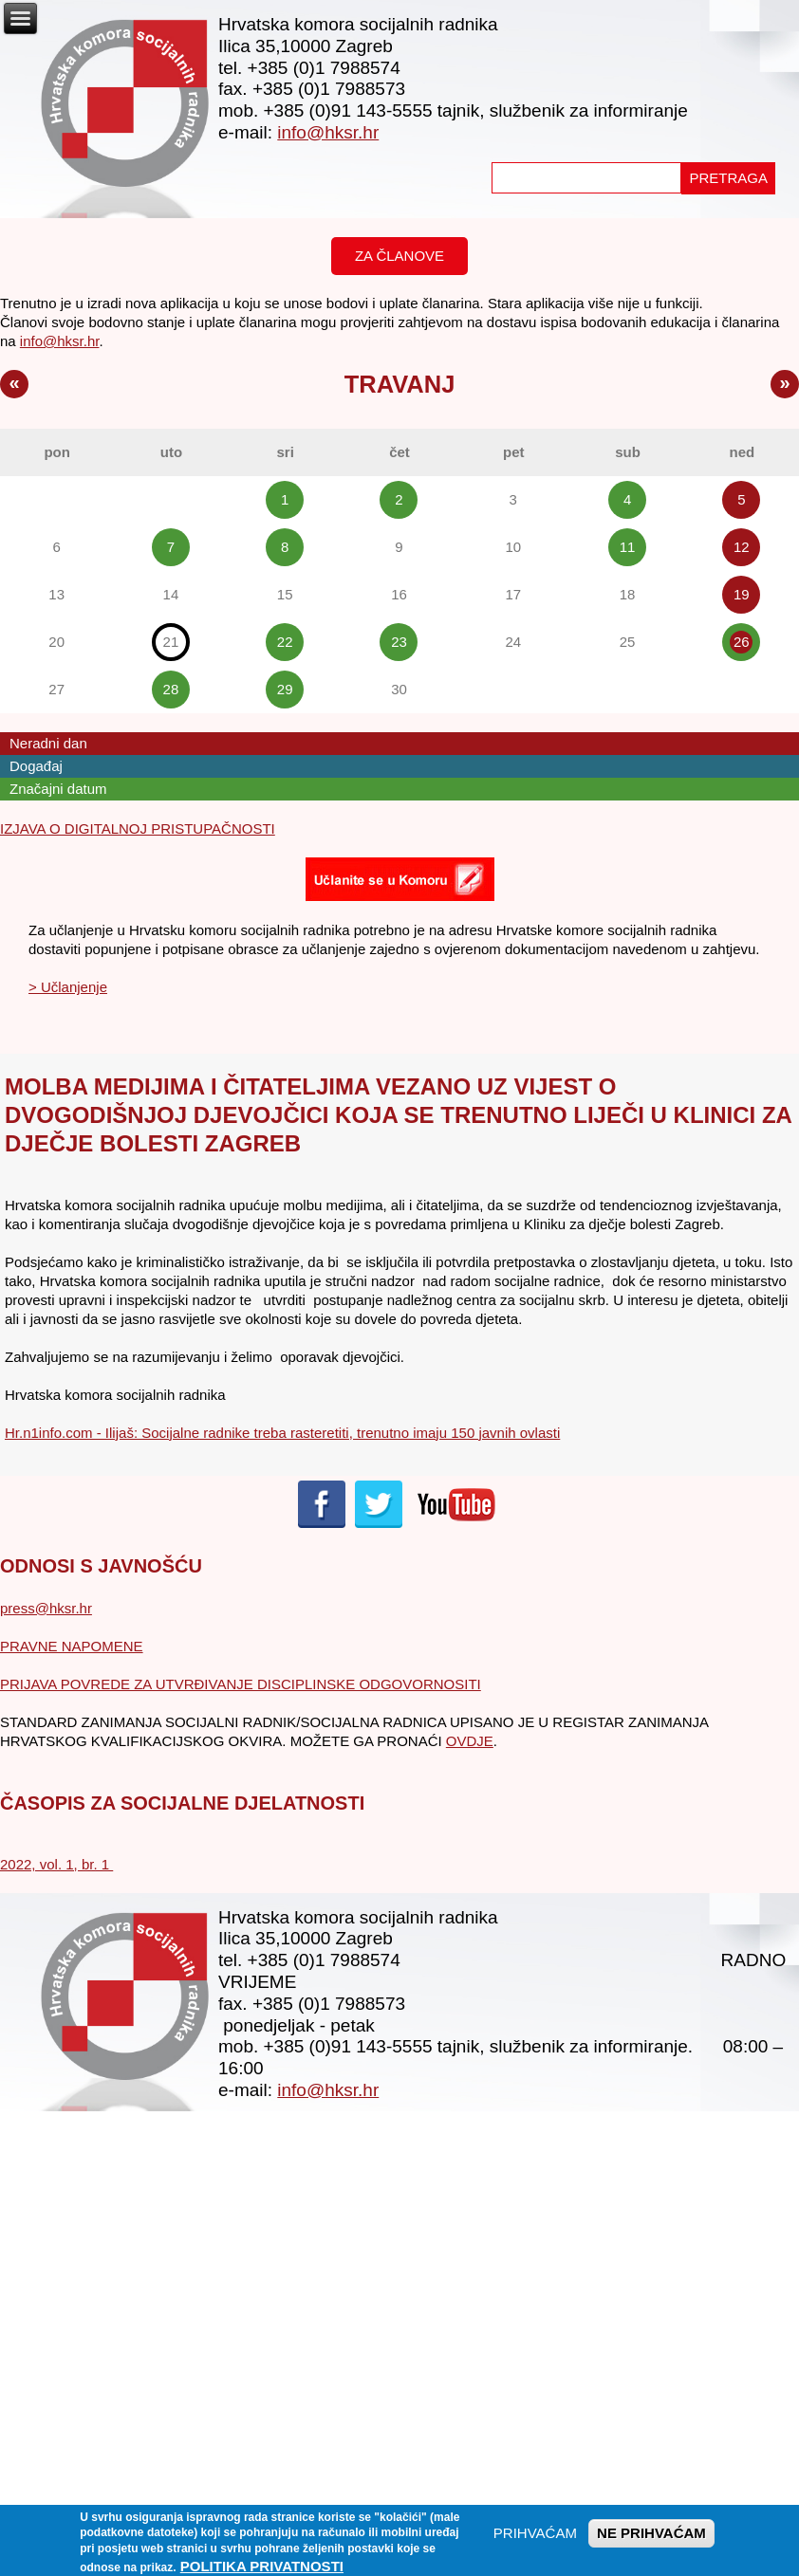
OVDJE (469, 1741)
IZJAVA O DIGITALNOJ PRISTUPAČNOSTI (137, 828)
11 (628, 547)
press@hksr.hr (46, 1608)
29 (285, 689)
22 (285, 642)
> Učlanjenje (67, 987)
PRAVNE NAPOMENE (71, 1646)
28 (171, 689)
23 (399, 642)
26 (742, 642)
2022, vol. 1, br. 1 (56, 1864)
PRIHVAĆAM (535, 2539)
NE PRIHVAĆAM (651, 2539)
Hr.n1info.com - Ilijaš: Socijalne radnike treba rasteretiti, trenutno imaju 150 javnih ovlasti (282, 1433)
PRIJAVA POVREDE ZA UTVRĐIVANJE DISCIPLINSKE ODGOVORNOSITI (240, 1684)
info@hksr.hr (328, 132)
